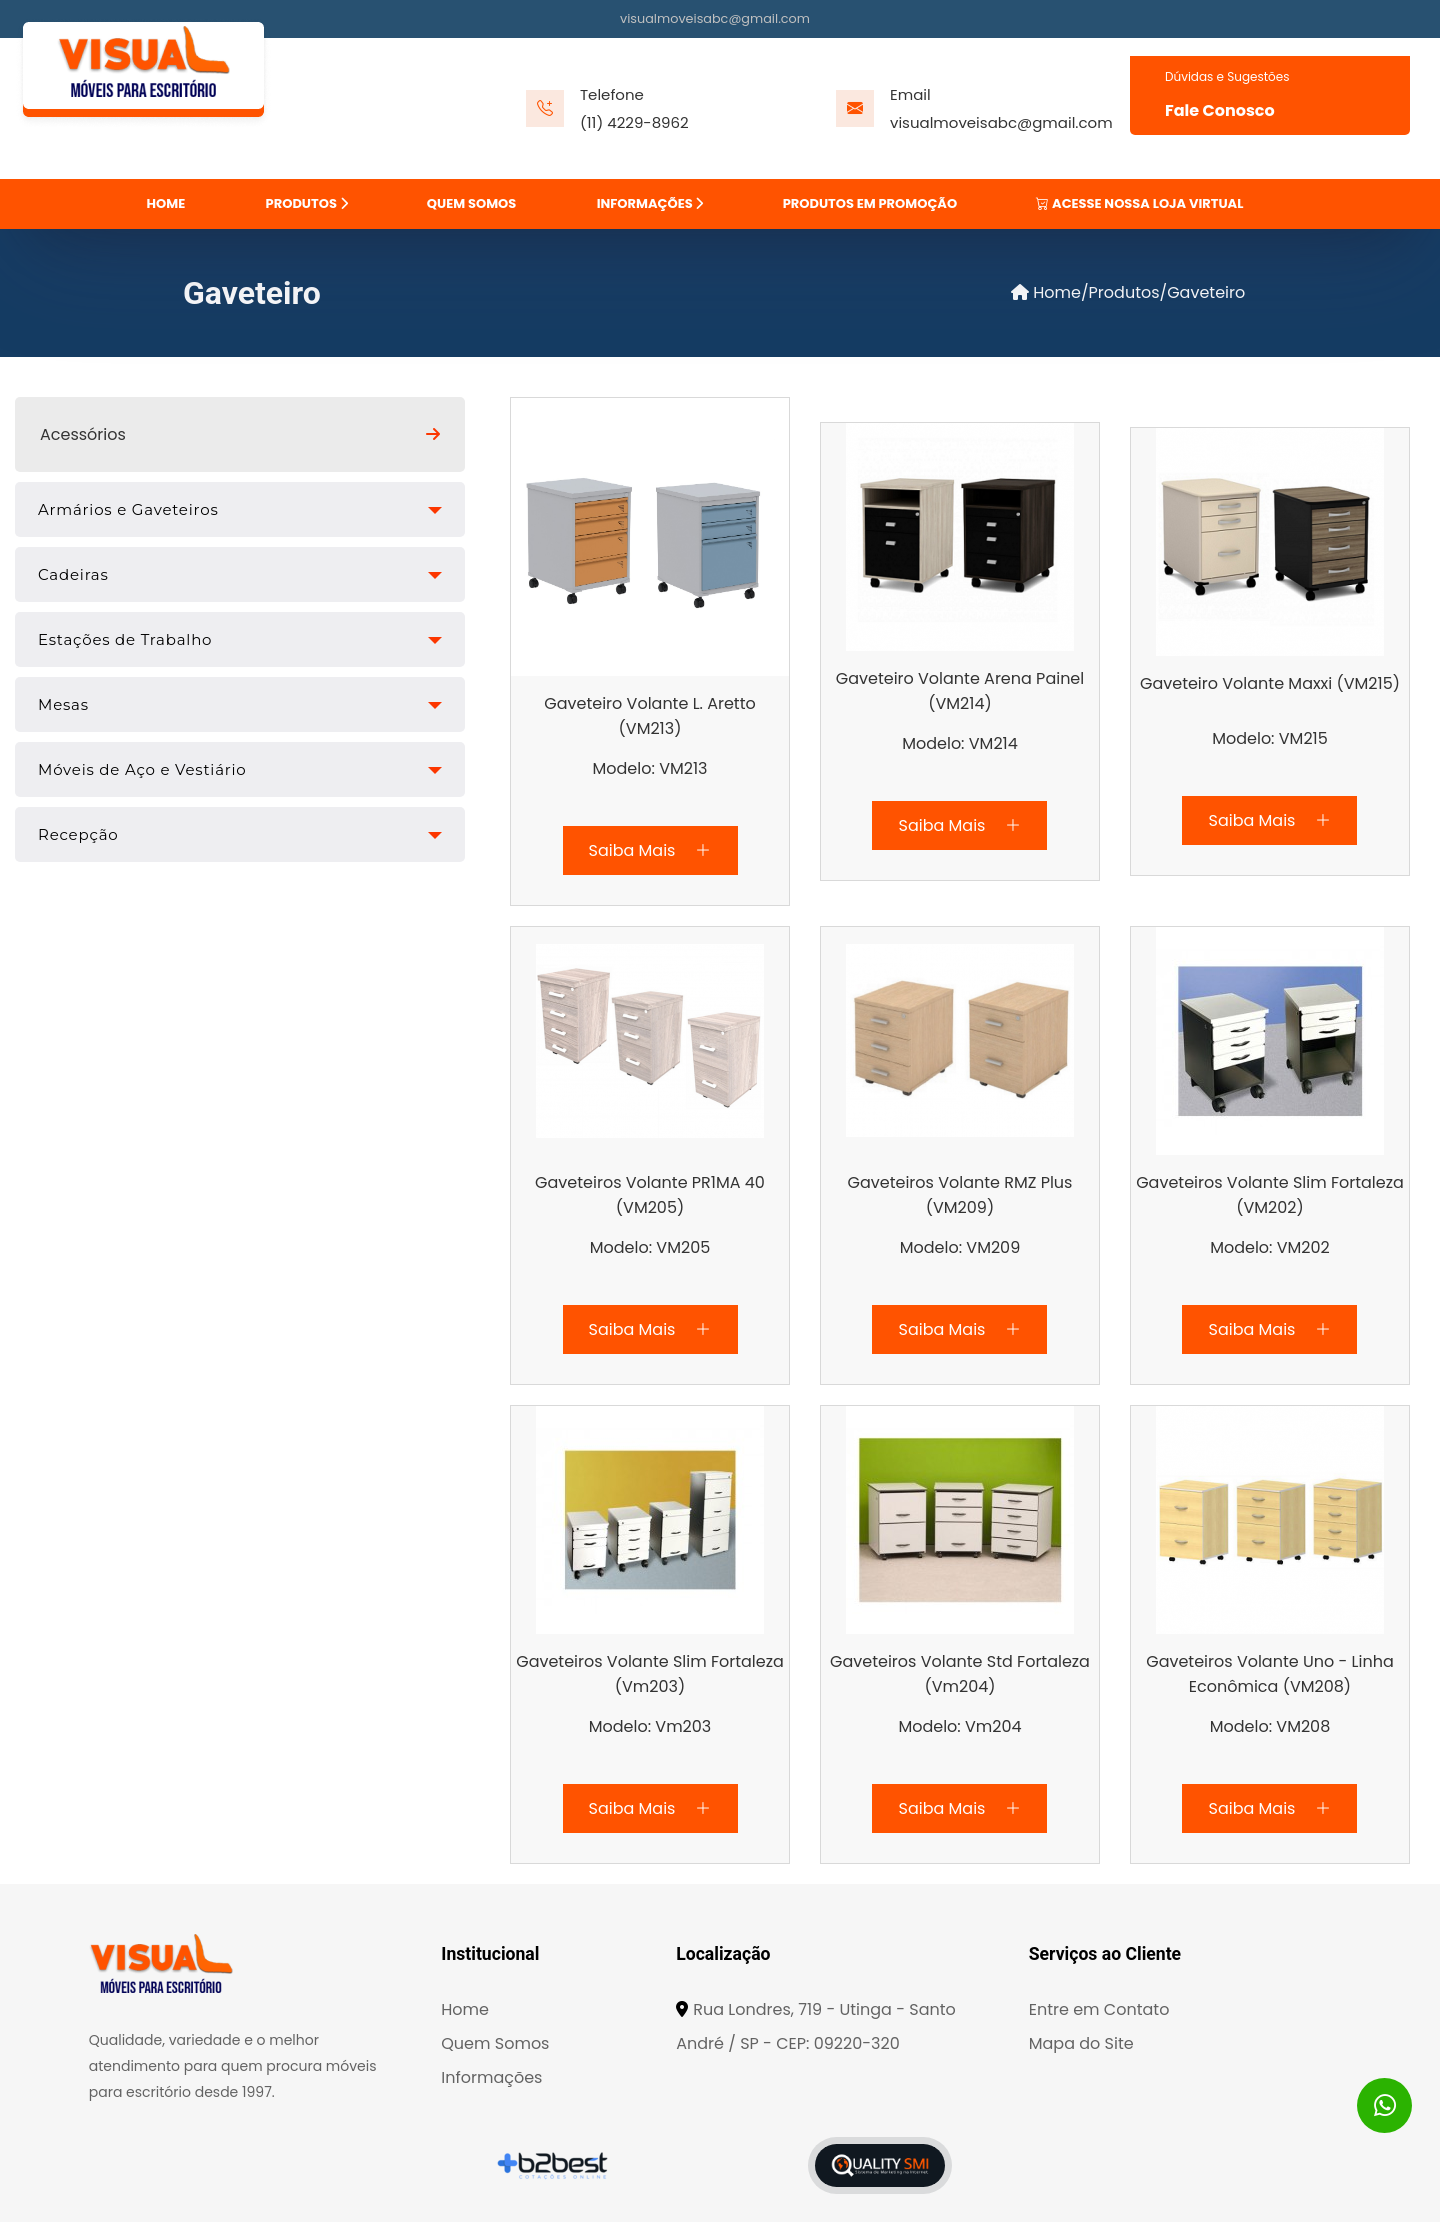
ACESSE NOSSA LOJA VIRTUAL (1139, 203)
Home (1046, 295)
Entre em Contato (1099, 2011)
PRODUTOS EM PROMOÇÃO (870, 203)
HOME (166, 203)
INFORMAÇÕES (650, 203)
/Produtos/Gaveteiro (1163, 295)
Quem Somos (495, 2045)
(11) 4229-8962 (634, 122)
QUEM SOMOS (472, 203)
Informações (491, 2079)
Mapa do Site (1081, 2045)
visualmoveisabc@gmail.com (715, 18)
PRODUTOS (307, 203)
